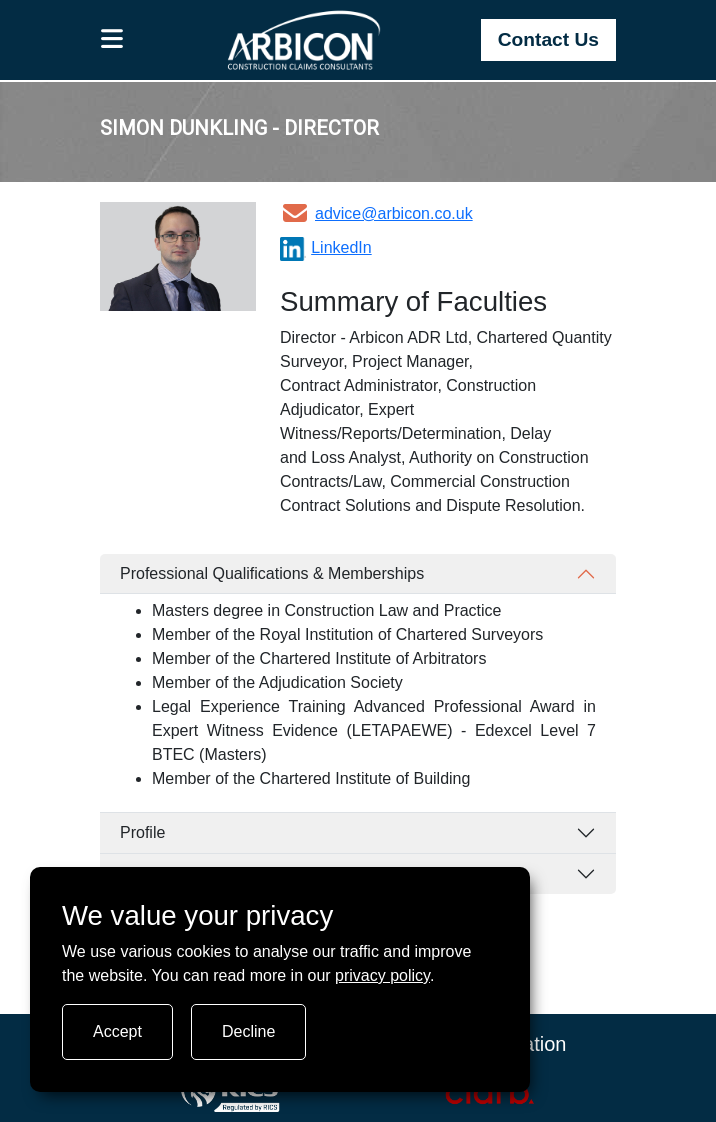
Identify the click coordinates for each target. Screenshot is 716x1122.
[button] (112, 40)
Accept (117, 1031)
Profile (142, 832)
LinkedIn (326, 247)
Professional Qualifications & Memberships (272, 573)
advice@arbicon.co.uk (376, 213)
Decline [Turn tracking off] (248, 1031)
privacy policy (382, 975)
